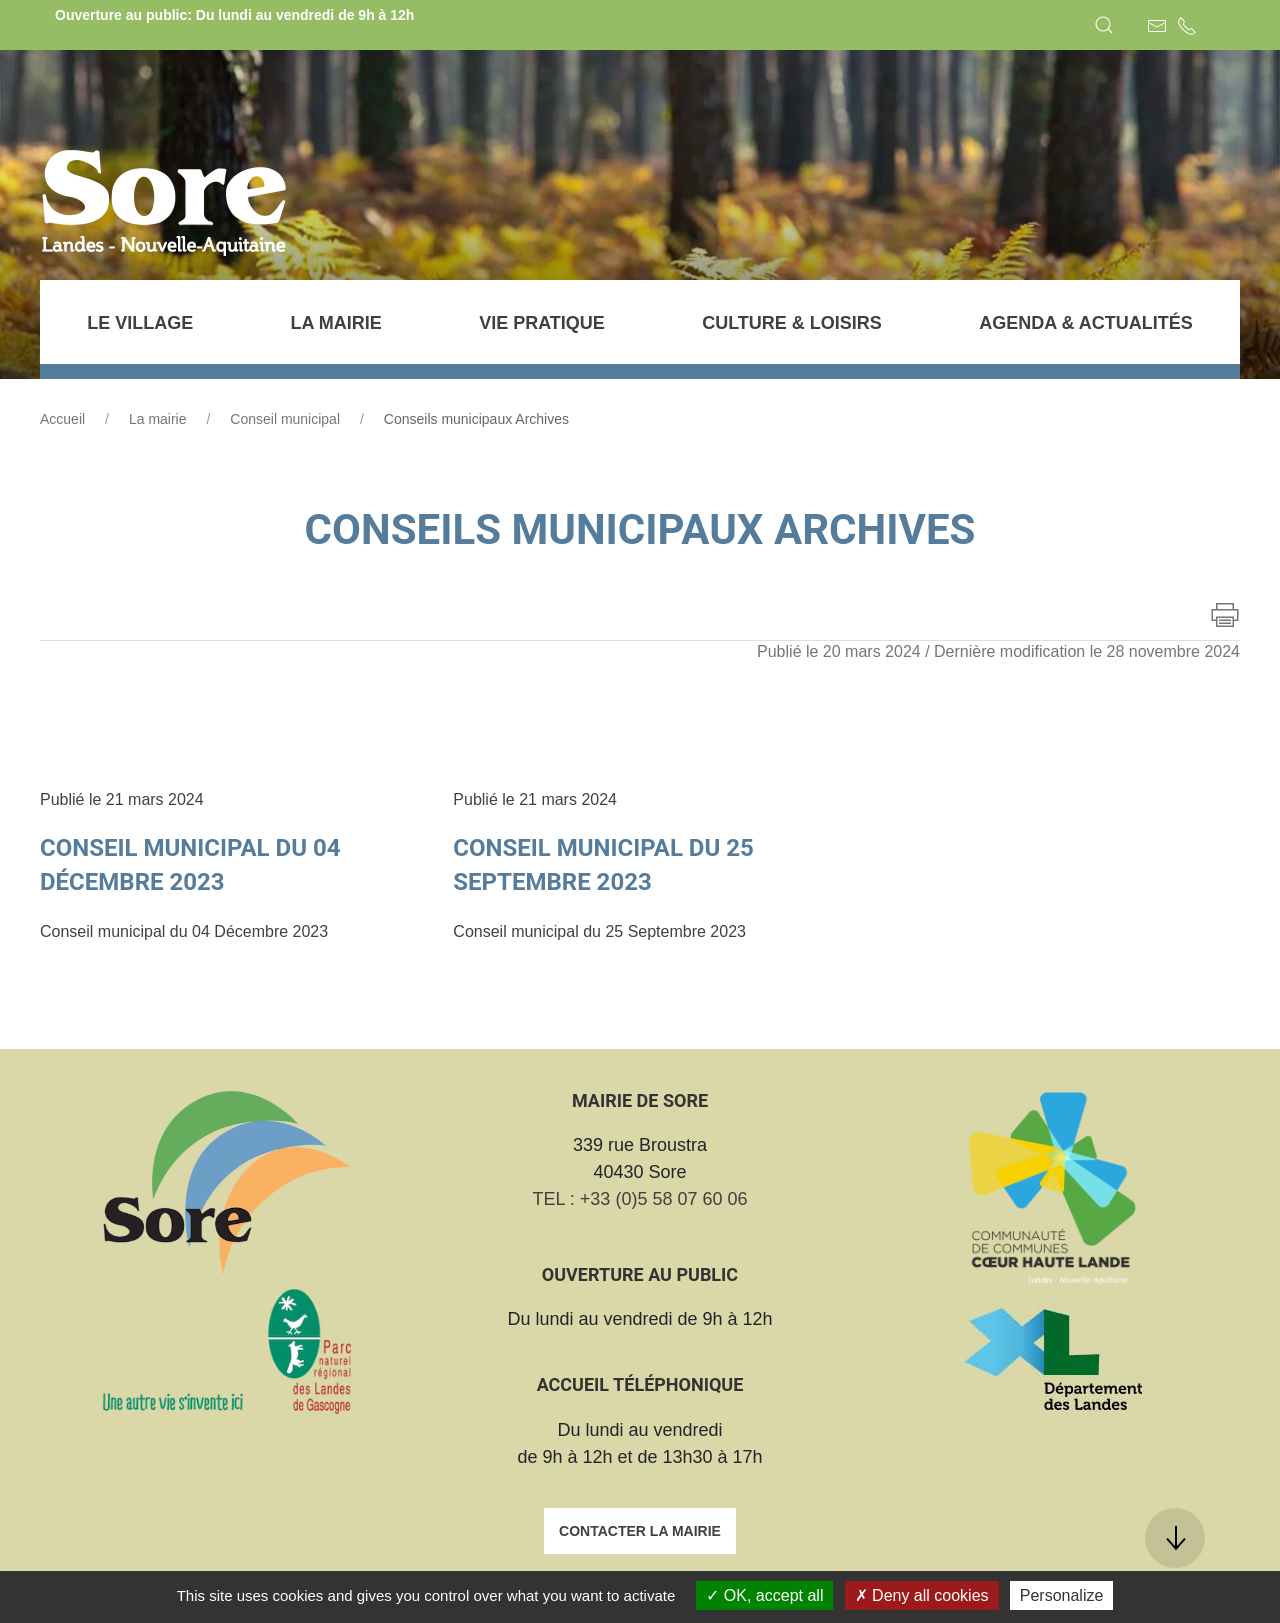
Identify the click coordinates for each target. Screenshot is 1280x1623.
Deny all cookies (922, 1595)
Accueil (62, 419)
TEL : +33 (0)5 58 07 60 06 (640, 1199)
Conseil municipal (285, 419)
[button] (1104, 25)
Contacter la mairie (640, 1531)
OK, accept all (764, 1595)
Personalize (1062, 1595)
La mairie (158, 419)
